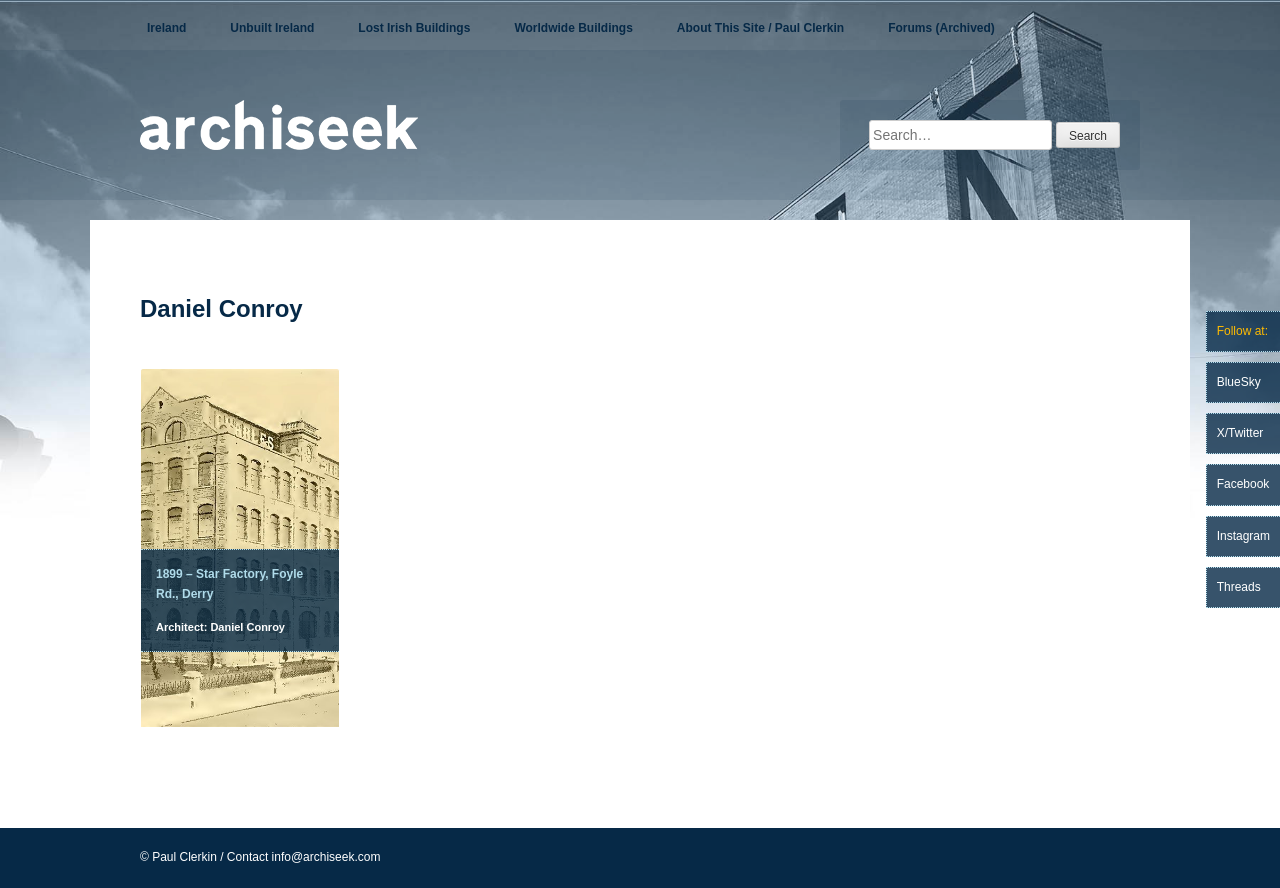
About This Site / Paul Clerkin (760, 28)
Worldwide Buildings (573, 28)
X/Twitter (1240, 433)
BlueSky (1239, 382)
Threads (1239, 587)
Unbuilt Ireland (272, 28)
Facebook (1243, 484)
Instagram (1243, 536)
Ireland (166, 28)
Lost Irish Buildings (414, 28)
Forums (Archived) (941, 28)
